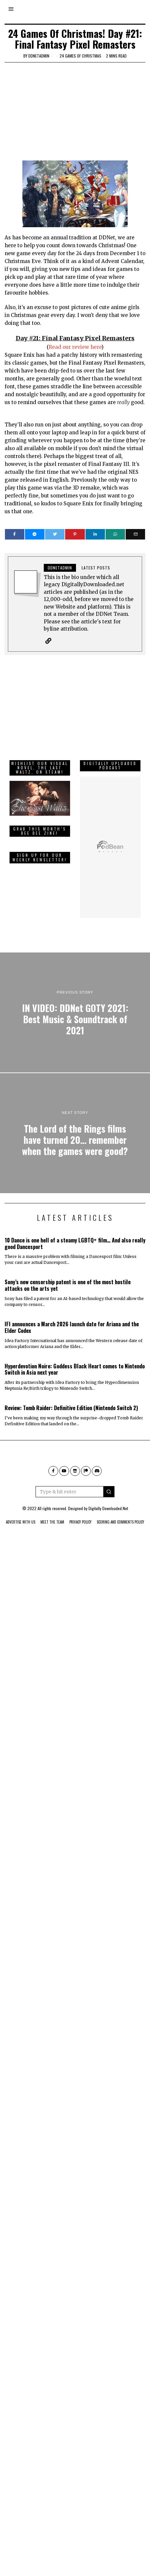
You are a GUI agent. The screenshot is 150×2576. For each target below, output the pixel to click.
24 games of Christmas (80, 56)
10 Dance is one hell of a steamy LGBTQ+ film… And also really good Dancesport (75, 1233)
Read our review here (75, 347)
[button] (108, 1482)
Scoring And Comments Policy (120, 1512)
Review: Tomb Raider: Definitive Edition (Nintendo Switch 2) (71, 1398)
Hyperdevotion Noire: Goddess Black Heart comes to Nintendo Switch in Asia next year (75, 1359)
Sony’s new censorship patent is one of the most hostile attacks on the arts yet (68, 1275)
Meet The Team (52, 1512)
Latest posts (96, 567)
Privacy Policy (80, 1512)
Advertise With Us (20, 1512)
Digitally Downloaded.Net (108, 1499)
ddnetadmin (38, 56)
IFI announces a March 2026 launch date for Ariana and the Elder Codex (72, 1317)
